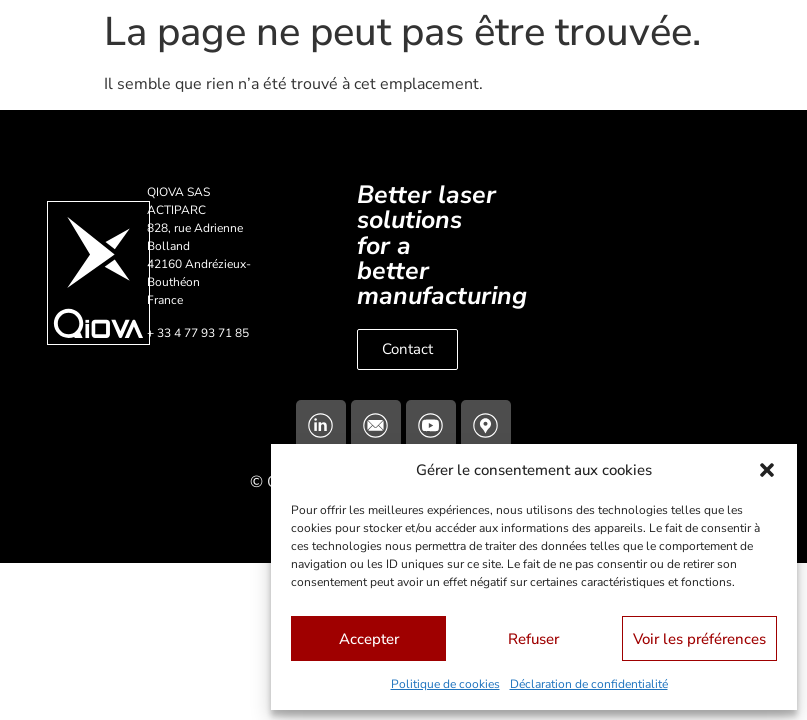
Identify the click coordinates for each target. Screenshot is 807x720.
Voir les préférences (699, 639)
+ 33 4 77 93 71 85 (198, 333)
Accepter (369, 639)
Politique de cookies (445, 684)
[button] (767, 470)
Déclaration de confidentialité (589, 684)
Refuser (533, 639)
